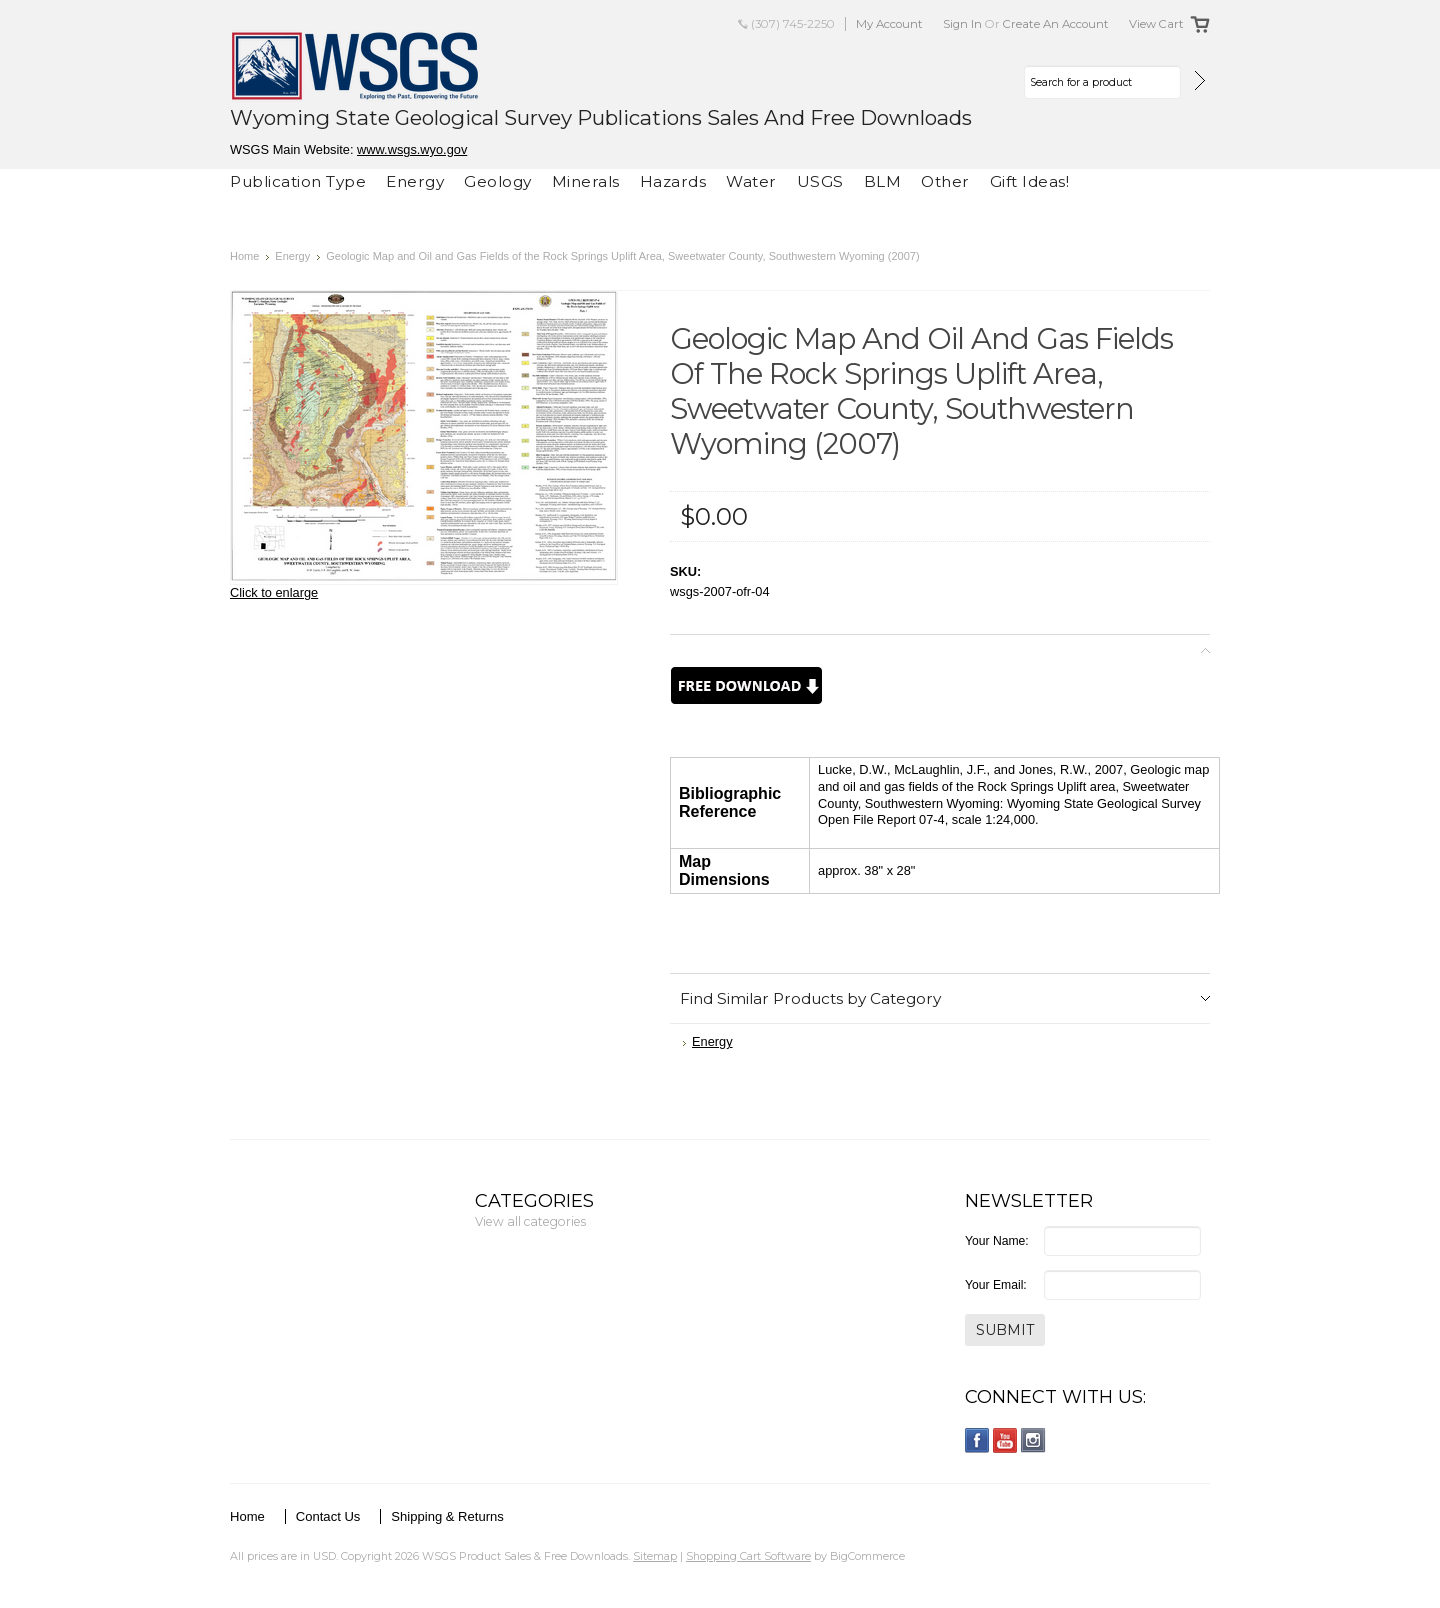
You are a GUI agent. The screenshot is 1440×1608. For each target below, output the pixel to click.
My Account (889, 24)
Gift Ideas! (1030, 181)
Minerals (586, 181)
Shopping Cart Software (748, 1556)
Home (244, 256)
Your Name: (997, 1241)
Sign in (962, 24)
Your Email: (996, 1285)
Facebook (977, 1440)
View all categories (530, 1221)
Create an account (1056, 24)
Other (945, 181)
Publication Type (298, 181)
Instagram (1033, 1440)
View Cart (1156, 24)
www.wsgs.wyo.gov (412, 149)
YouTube (1005, 1440)
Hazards (673, 181)
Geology (498, 181)
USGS (820, 181)
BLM (883, 181)
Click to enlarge (274, 592)
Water (751, 181)
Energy (415, 181)
